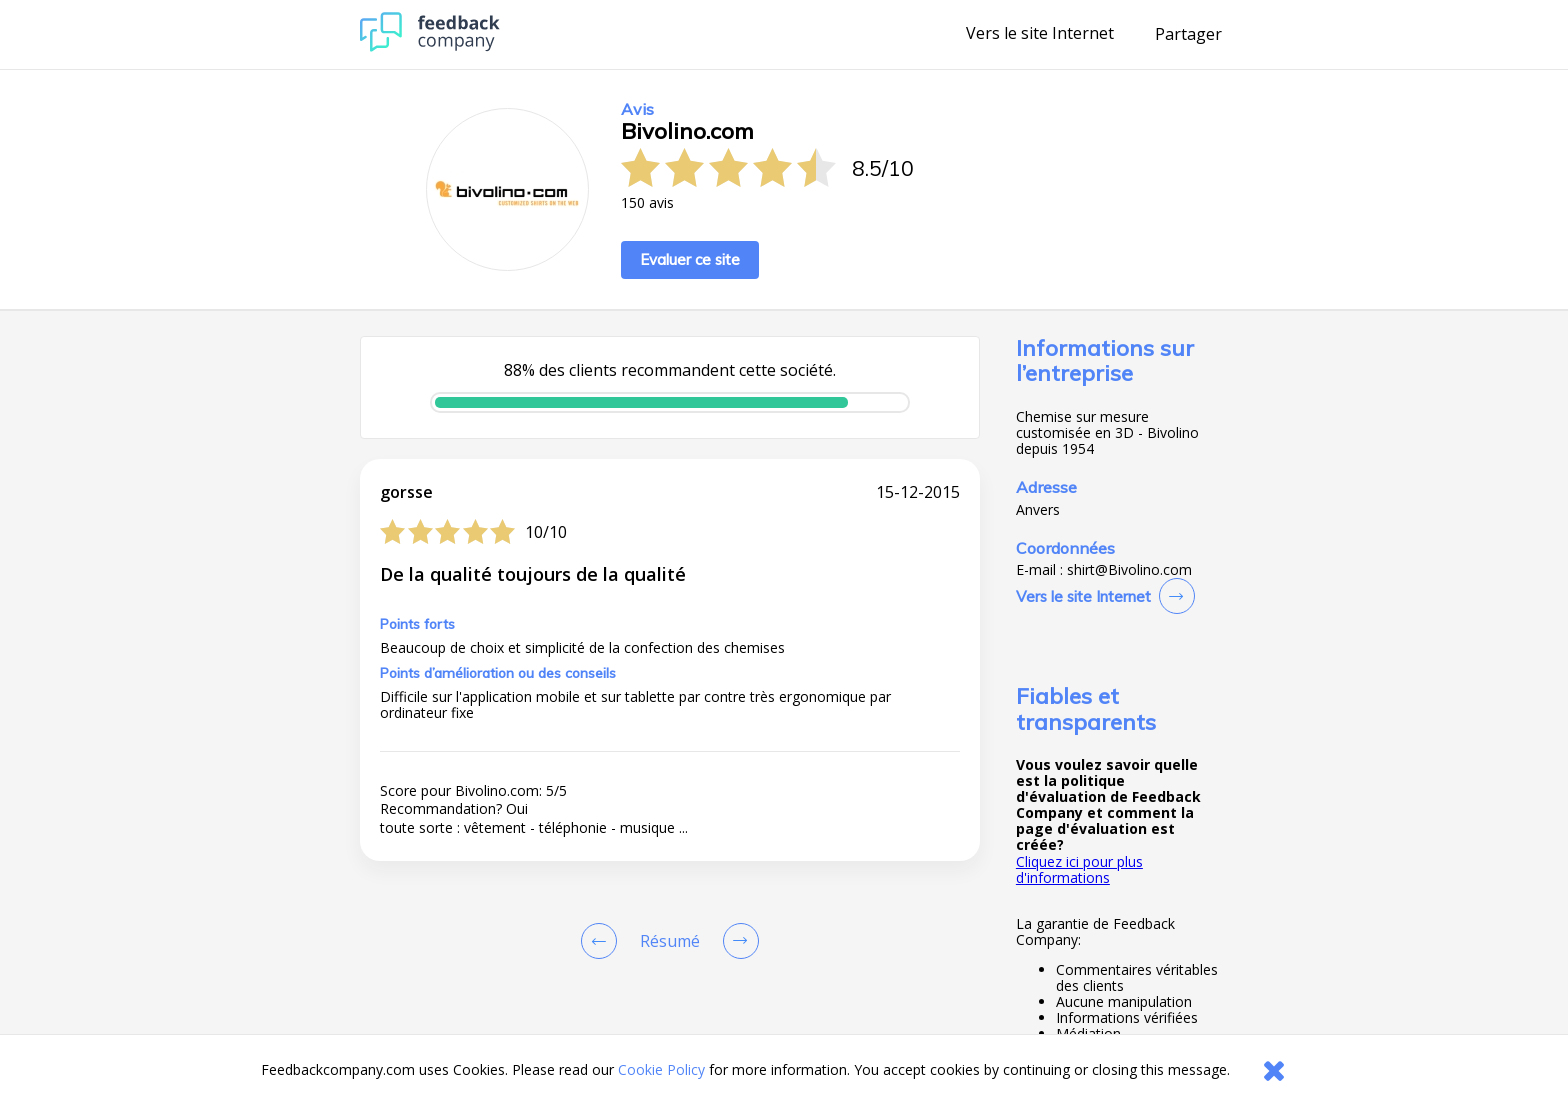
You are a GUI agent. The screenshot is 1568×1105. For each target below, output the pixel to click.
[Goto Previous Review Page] (603, 941)
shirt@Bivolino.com (1129, 570)
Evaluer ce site (690, 259)
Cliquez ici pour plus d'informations (1079, 869)
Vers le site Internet (1040, 34)
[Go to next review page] (737, 941)
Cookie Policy (661, 1069)
